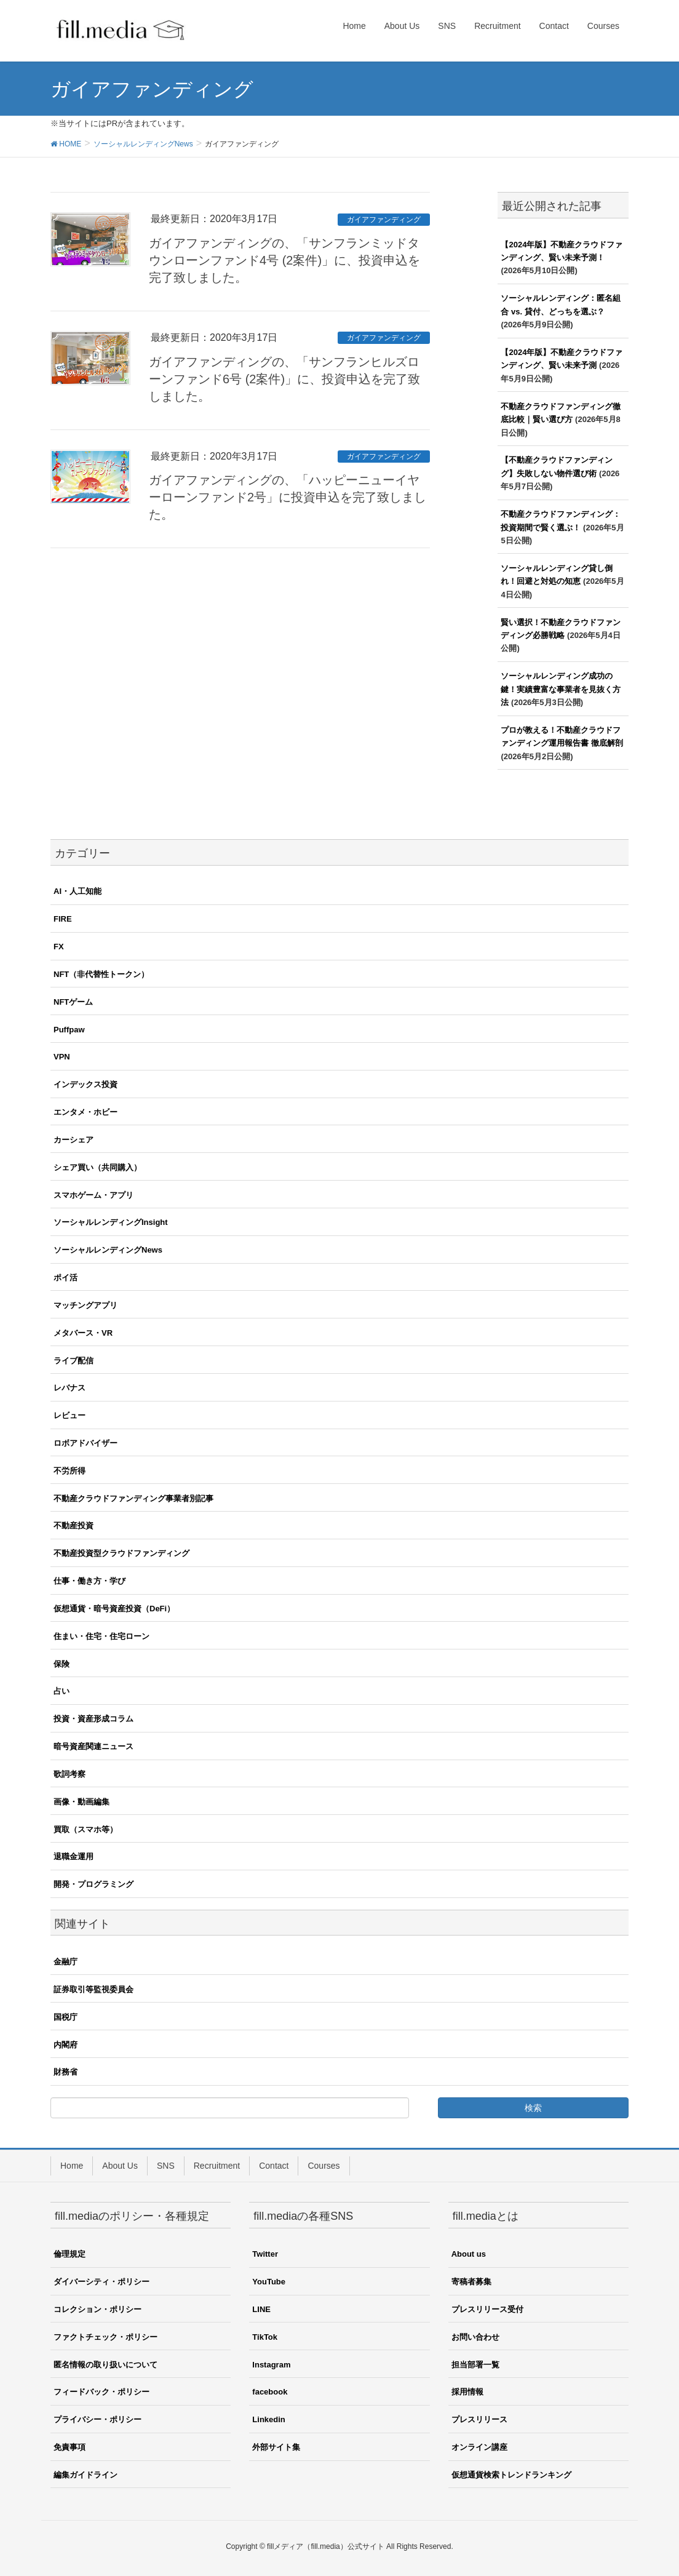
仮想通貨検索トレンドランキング (511, 2474)
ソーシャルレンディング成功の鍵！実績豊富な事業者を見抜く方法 (561, 689)
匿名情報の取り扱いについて (105, 2364)
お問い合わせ (475, 2337)
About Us (120, 2166)
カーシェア (73, 1139)
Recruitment (217, 2166)
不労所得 (69, 1470)
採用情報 (467, 2391)
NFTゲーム (73, 1002)
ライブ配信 (73, 1360)
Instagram (271, 2364)
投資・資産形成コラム (93, 1718)
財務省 (65, 2071)
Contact (273, 2166)
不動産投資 (73, 1525)
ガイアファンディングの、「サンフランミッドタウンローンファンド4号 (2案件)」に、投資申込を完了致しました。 (284, 260)
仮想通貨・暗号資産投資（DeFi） (114, 1608)
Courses (324, 2166)
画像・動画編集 (81, 1801)
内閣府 (65, 2044)
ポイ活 (65, 1277)
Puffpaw (69, 1029)
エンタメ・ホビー (85, 1112)
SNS (166, 2166)
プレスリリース (479, 2419)
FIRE (63, 918)
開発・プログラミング (93, 1884)
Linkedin (268, 2419)
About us (468, 2254)
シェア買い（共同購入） (97, 1167)
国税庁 (65, 2017)
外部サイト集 (276, 2447)
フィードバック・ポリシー (101, 2391)
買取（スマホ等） (85, 1829)
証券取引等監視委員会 (93, 1989)
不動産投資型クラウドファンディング (121, 1553)
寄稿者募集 (471, 2281)
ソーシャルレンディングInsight (111, 1222)
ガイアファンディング (384, 219)
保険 (61, 1664)
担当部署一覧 (475, 2364)
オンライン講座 (479, 2447)
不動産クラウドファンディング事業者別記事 (133, 1498)
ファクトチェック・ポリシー (105, 2337)
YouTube (268, 2281)
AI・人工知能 (77, 891)
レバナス (69, 1387)
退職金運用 (73, 1856)
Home (71, 2166)
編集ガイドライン (85, 2474)
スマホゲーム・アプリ (93, 1195)
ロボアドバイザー (85, 1443)
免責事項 (69, 2447)
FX (59, 946)
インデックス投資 (85, 1084)
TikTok (264, 2337)
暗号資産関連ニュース (93, 1746)
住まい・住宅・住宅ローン (101, 1636)
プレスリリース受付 (487, 2309)
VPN (62, 1056)
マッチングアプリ (85, 1305)
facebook (269, 2391)
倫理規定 (69, 2254)
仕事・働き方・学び (89, 1580)
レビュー (69, 1415)
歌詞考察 (69, 1774)
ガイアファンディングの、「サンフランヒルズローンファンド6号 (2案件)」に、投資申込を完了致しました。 (284, 379)
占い (61, 1691)
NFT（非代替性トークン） (101, 974)
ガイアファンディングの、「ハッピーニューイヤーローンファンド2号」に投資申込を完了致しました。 (287, 497)
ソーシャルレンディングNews (108, 1249)
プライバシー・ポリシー (97, 2419)
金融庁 (65, 1961)
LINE (261, 2309)
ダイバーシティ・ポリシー (101, 2281)
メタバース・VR (83, 1333)
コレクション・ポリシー (97, 2309)
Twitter (265, 2254)
